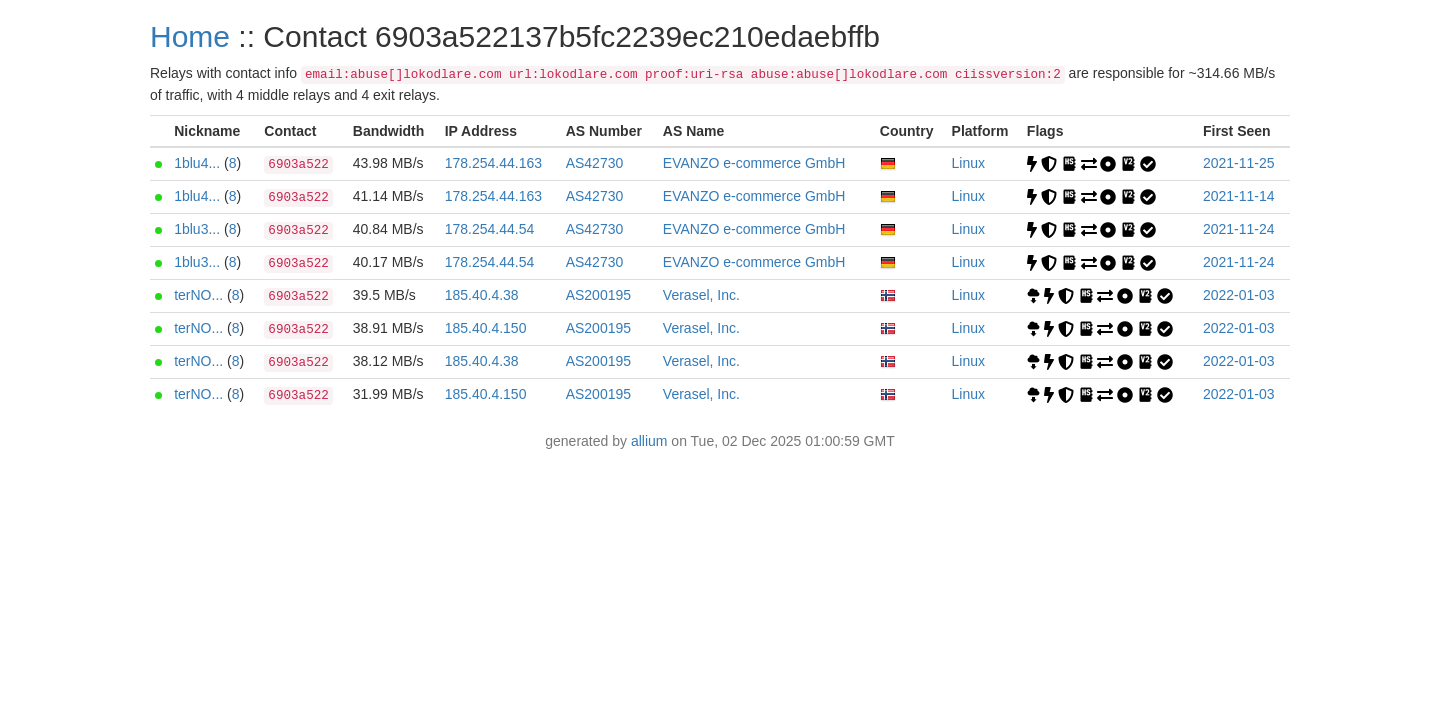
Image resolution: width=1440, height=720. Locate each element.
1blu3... (197, 229)
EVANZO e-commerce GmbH (754, 163)
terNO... (198, 295)
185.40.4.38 (482, 295)
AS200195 (598, 295)
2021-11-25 (1239, 163)
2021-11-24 (1239, 229)
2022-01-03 (1239, 295)
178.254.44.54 (490, 229)
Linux (968, 163)
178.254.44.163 (493, 163)
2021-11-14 (1239, 196)
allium (649, 441)
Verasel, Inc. (701, 295)
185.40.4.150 (486, 328)
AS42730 (595, 163)
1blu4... (197, 163)
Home (190, 36)
